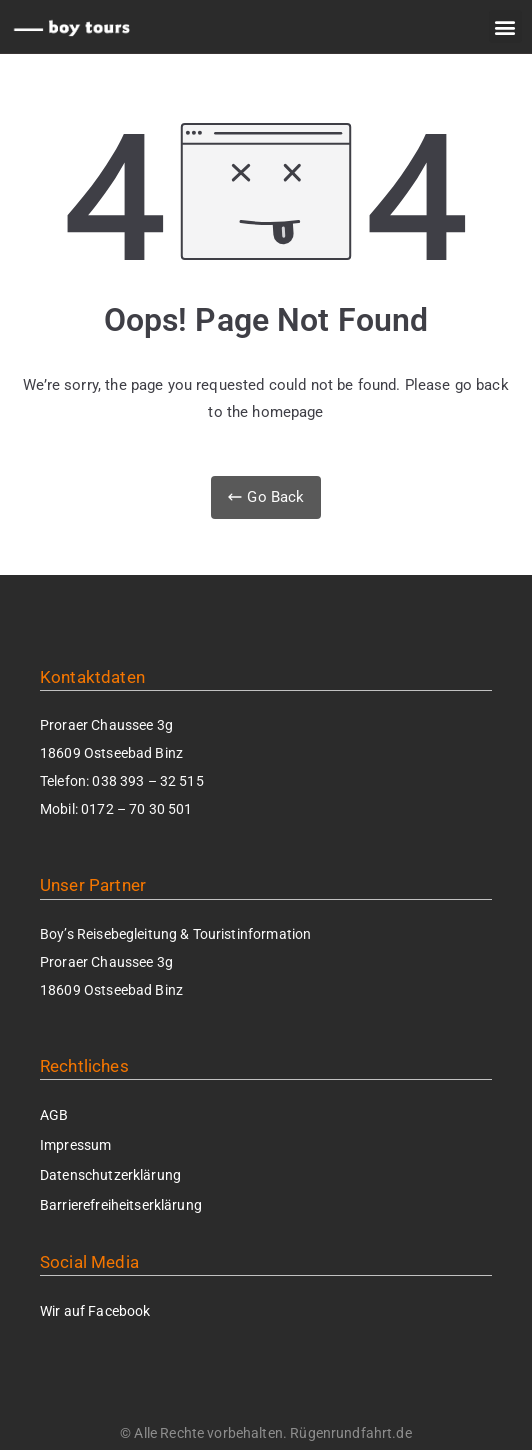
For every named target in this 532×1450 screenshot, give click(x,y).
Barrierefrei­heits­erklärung (121, 1205)
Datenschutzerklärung (110, 1175)
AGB (54, 1115)
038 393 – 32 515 (147, 781)
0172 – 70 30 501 (136, 809)
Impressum (75, 1145)
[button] (505, 26)
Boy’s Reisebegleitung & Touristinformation (175, 934)
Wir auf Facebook (95, 1311)
